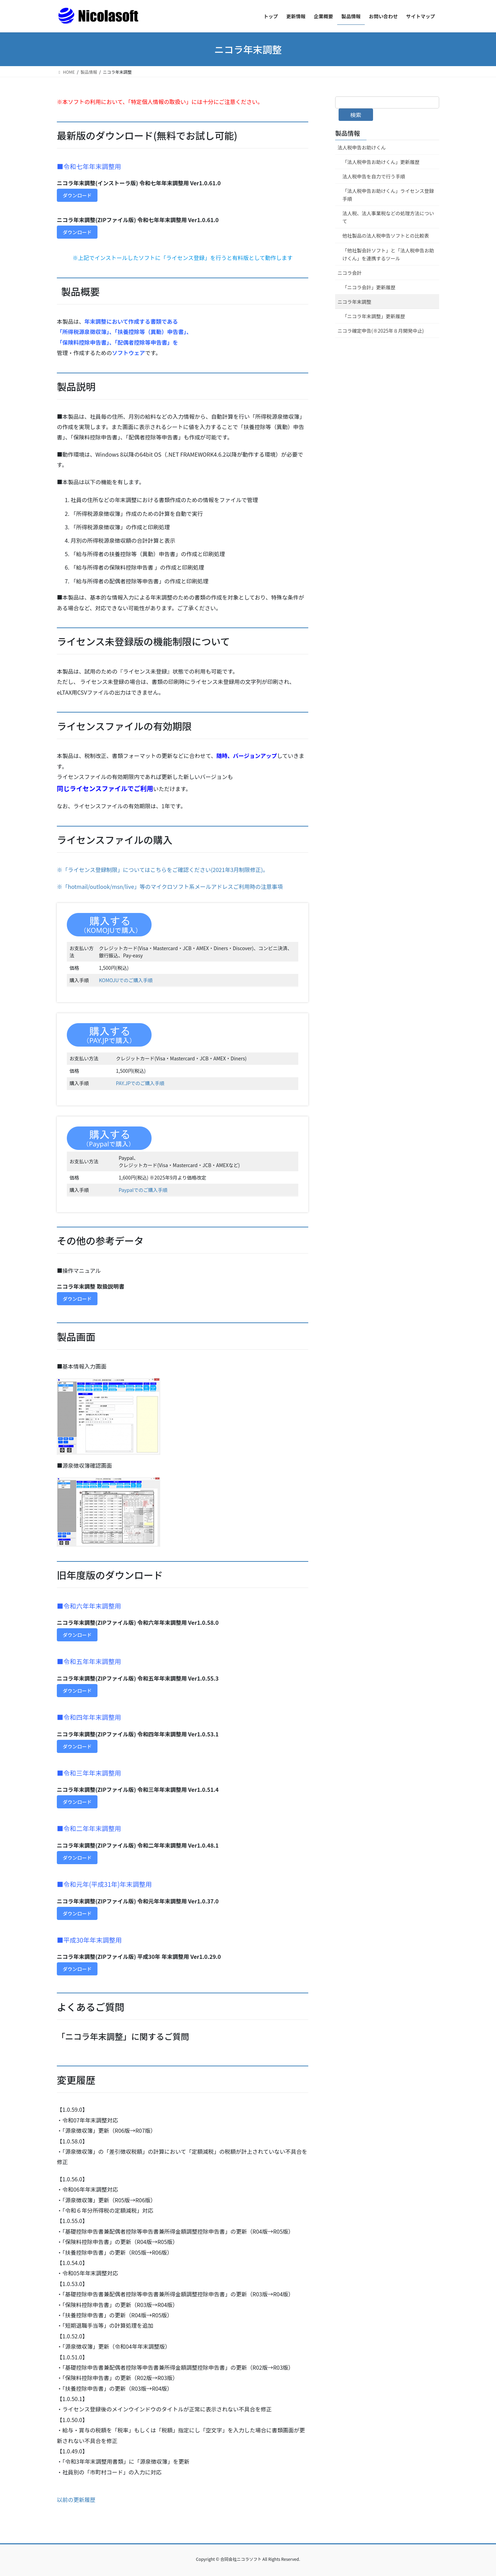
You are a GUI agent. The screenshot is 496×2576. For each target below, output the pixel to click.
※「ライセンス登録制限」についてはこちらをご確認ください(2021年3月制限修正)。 (162, 869)
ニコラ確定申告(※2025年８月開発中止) (381, 330)
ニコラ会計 (350, 272)
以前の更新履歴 (76, 2499)
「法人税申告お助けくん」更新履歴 (381, 161)
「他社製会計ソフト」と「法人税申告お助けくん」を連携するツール (388, 254)
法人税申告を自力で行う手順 (373, 176)
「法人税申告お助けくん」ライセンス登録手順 (388, 194)
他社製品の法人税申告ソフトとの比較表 (385, 235)
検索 (355, 115)
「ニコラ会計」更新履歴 (368, 287)
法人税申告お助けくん (362, 147)
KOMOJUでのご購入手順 (126, 980)
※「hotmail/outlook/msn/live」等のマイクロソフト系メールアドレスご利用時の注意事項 (170, 886)
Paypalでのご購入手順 (143, 1189)
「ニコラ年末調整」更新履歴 (373, 316)
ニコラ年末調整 (354, 301)
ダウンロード (77, 195)
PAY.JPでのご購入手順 (140, 1083)
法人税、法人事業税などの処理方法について (388, 217)
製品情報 (347, 132)
